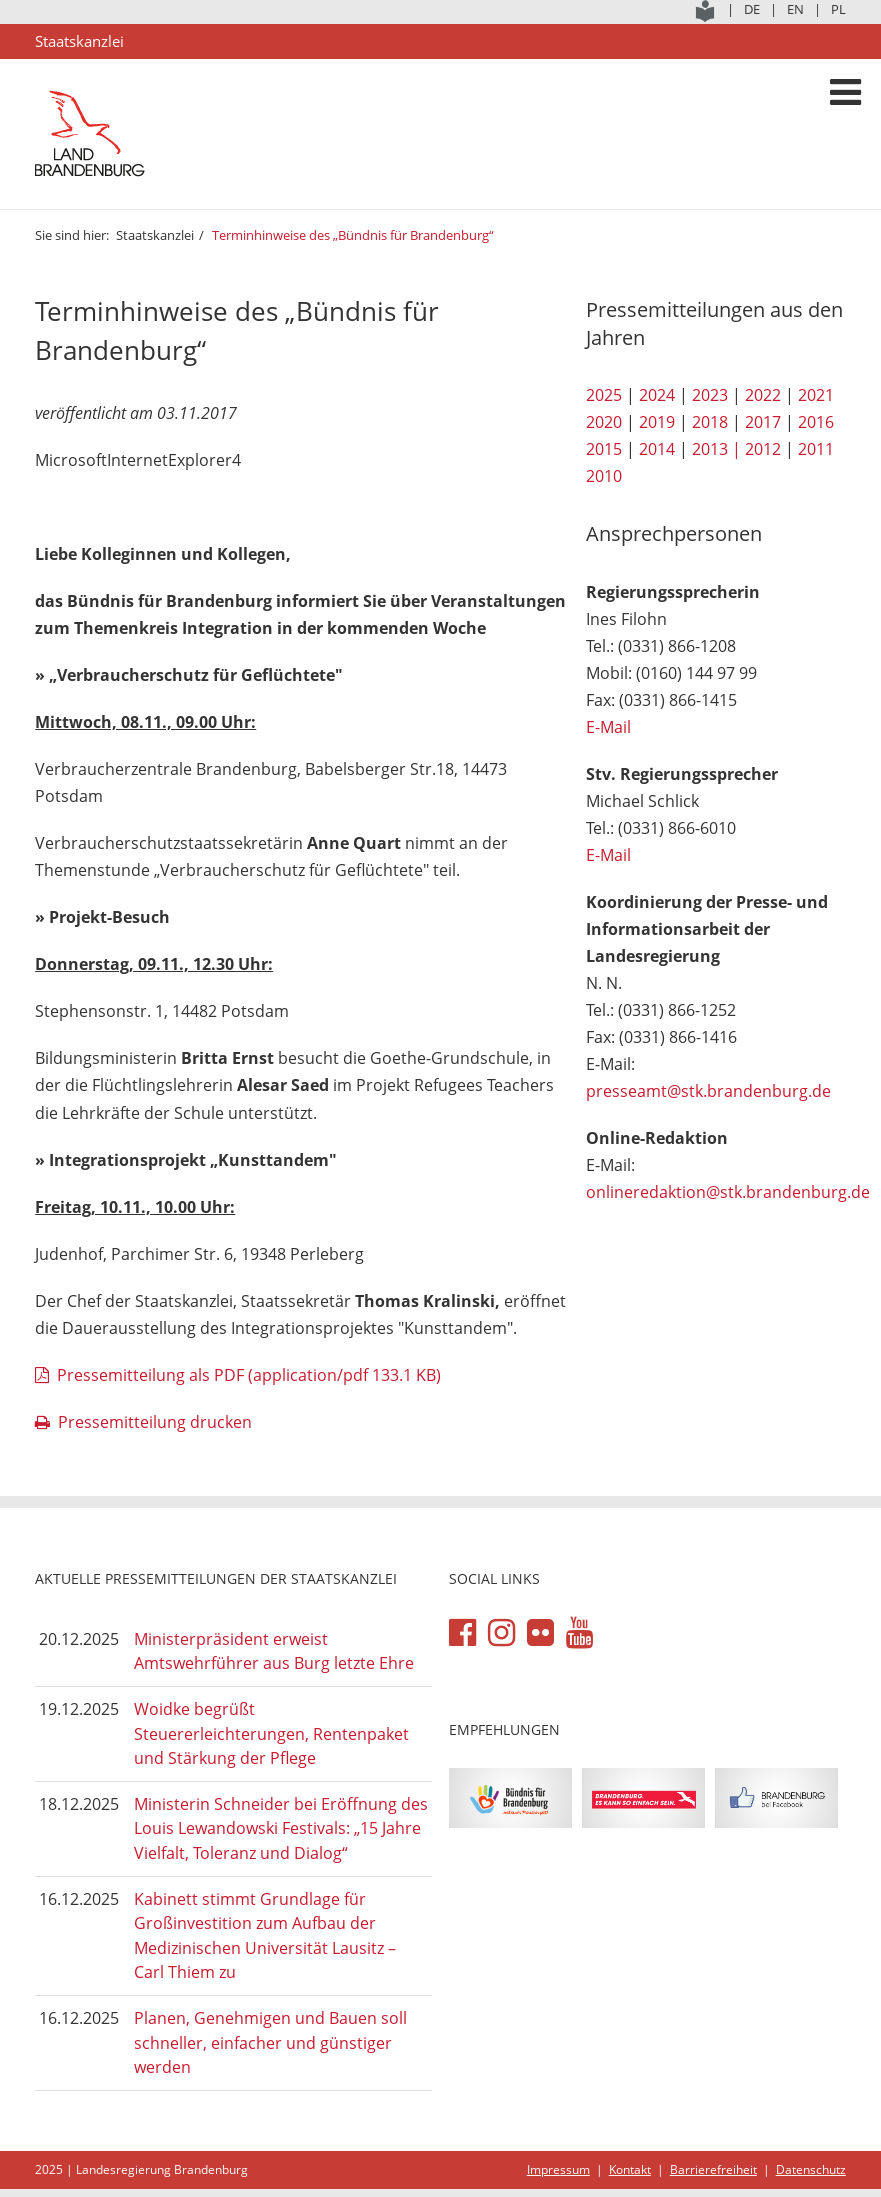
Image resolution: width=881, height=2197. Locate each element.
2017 (763, 422)
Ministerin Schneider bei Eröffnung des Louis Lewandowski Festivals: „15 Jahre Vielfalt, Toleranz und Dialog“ (281, 1828)
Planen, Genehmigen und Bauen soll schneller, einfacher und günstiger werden (270, 2042)
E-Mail (608, 727)
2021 (816, 395)
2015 (604, 449)
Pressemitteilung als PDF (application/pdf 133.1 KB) (249, 1375)
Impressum (558, 2169)
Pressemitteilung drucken (155, 1422)
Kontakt (630, 2169)
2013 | (716, 449)
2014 (657, 449)
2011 (816, 449)
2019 (657, 422)
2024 (657, 395)
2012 (763, 449)
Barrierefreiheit (713, 2169)
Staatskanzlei (155, 235)
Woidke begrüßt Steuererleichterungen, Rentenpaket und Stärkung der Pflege (271, 1733)
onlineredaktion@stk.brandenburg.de (728, 1192)
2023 (710, 395)
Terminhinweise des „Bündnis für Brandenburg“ (353, 235)
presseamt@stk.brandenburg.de (708, 1091)
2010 (604, 476)
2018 (710, 422)
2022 (763, 395)
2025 (604, 395)
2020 (604, 422)
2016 (816, 422)
